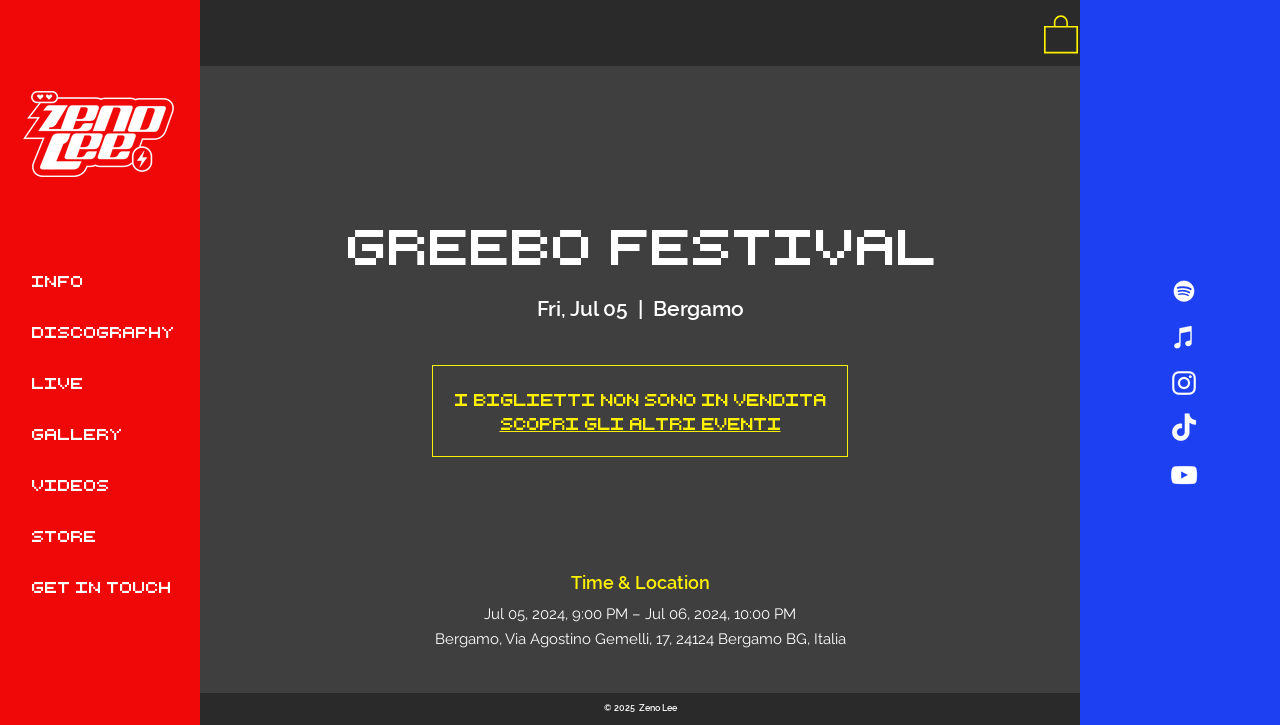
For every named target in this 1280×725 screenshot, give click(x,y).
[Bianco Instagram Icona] (1184, 383)
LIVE (57, 382)
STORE (63, 535)
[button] (1061, 33)
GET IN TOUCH (101, 586)
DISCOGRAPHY (102, 331)
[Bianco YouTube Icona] (1184, 475)
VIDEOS (70, 484)
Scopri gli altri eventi (640, 423)
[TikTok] (1184, 429)
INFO (57, 280)
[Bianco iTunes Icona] (1184, 337)
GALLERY (76, 433)
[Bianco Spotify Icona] (1184, 291)
